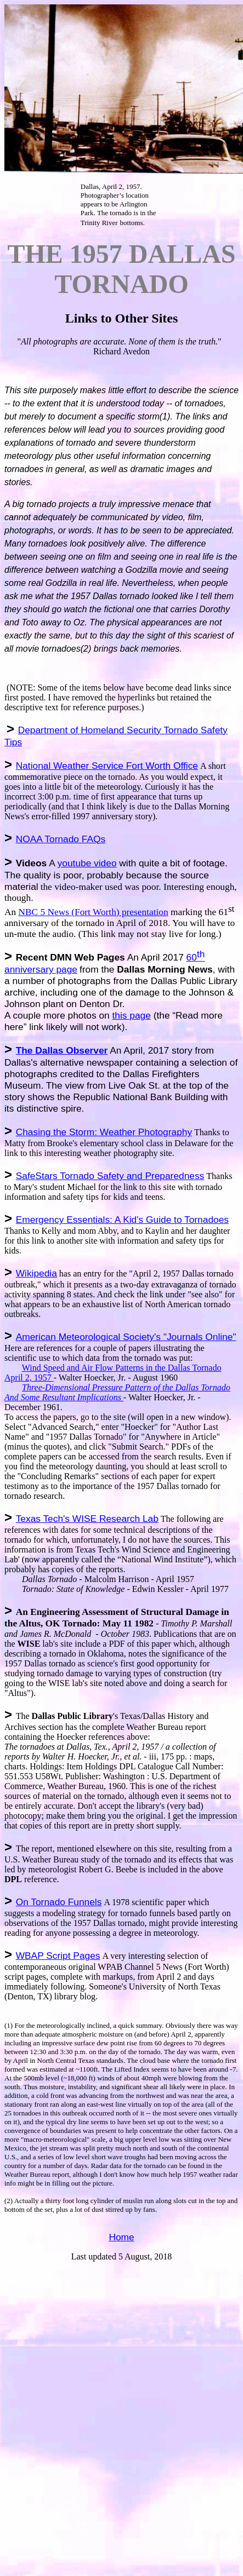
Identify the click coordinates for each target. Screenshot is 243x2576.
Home (121, 2237)
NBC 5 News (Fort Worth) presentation (93, 912)
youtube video (87, 863)
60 (192, 957)
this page (131, 1015)
